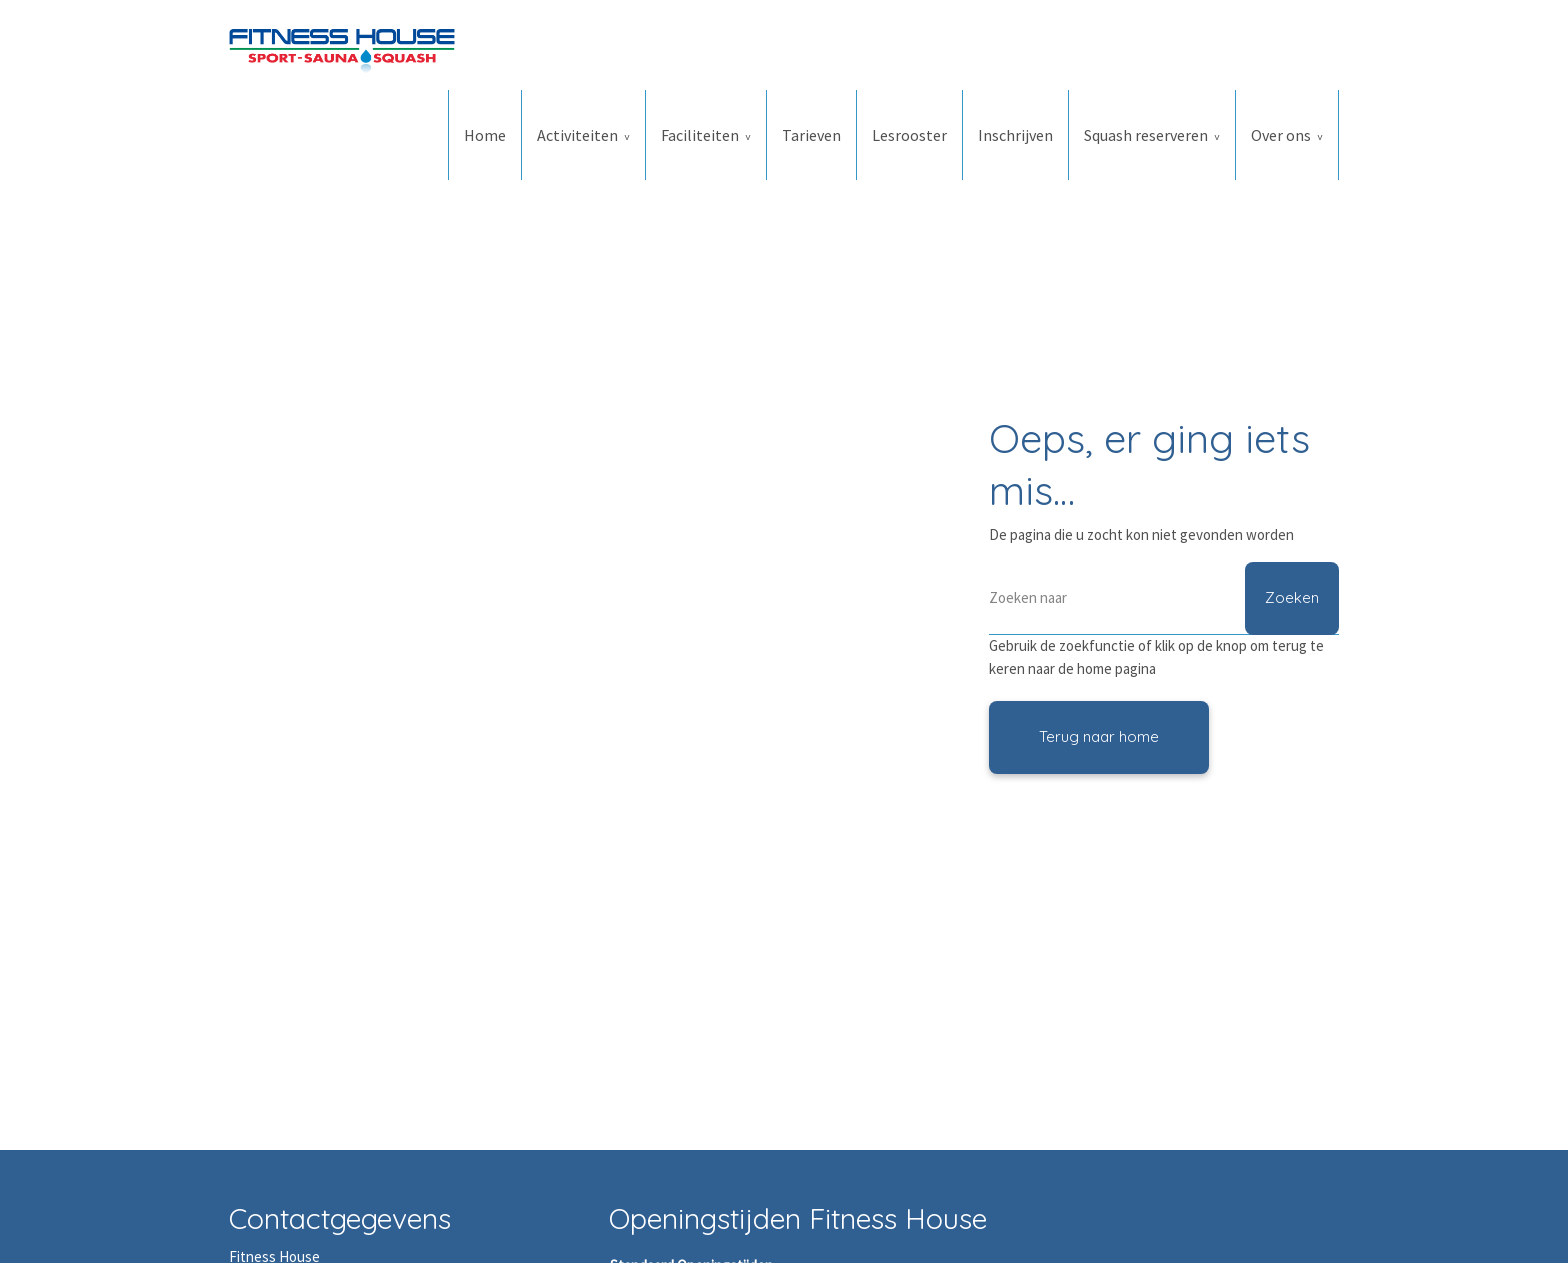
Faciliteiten (700, 135)
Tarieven (811, 135)
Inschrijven (1015, 135)
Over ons (1281, 135)
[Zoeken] (1164, 598)
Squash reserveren (1146, 135)
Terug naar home (1099, 736)
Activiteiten (577, 135)
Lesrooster (909, 135)
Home (485, 135)
